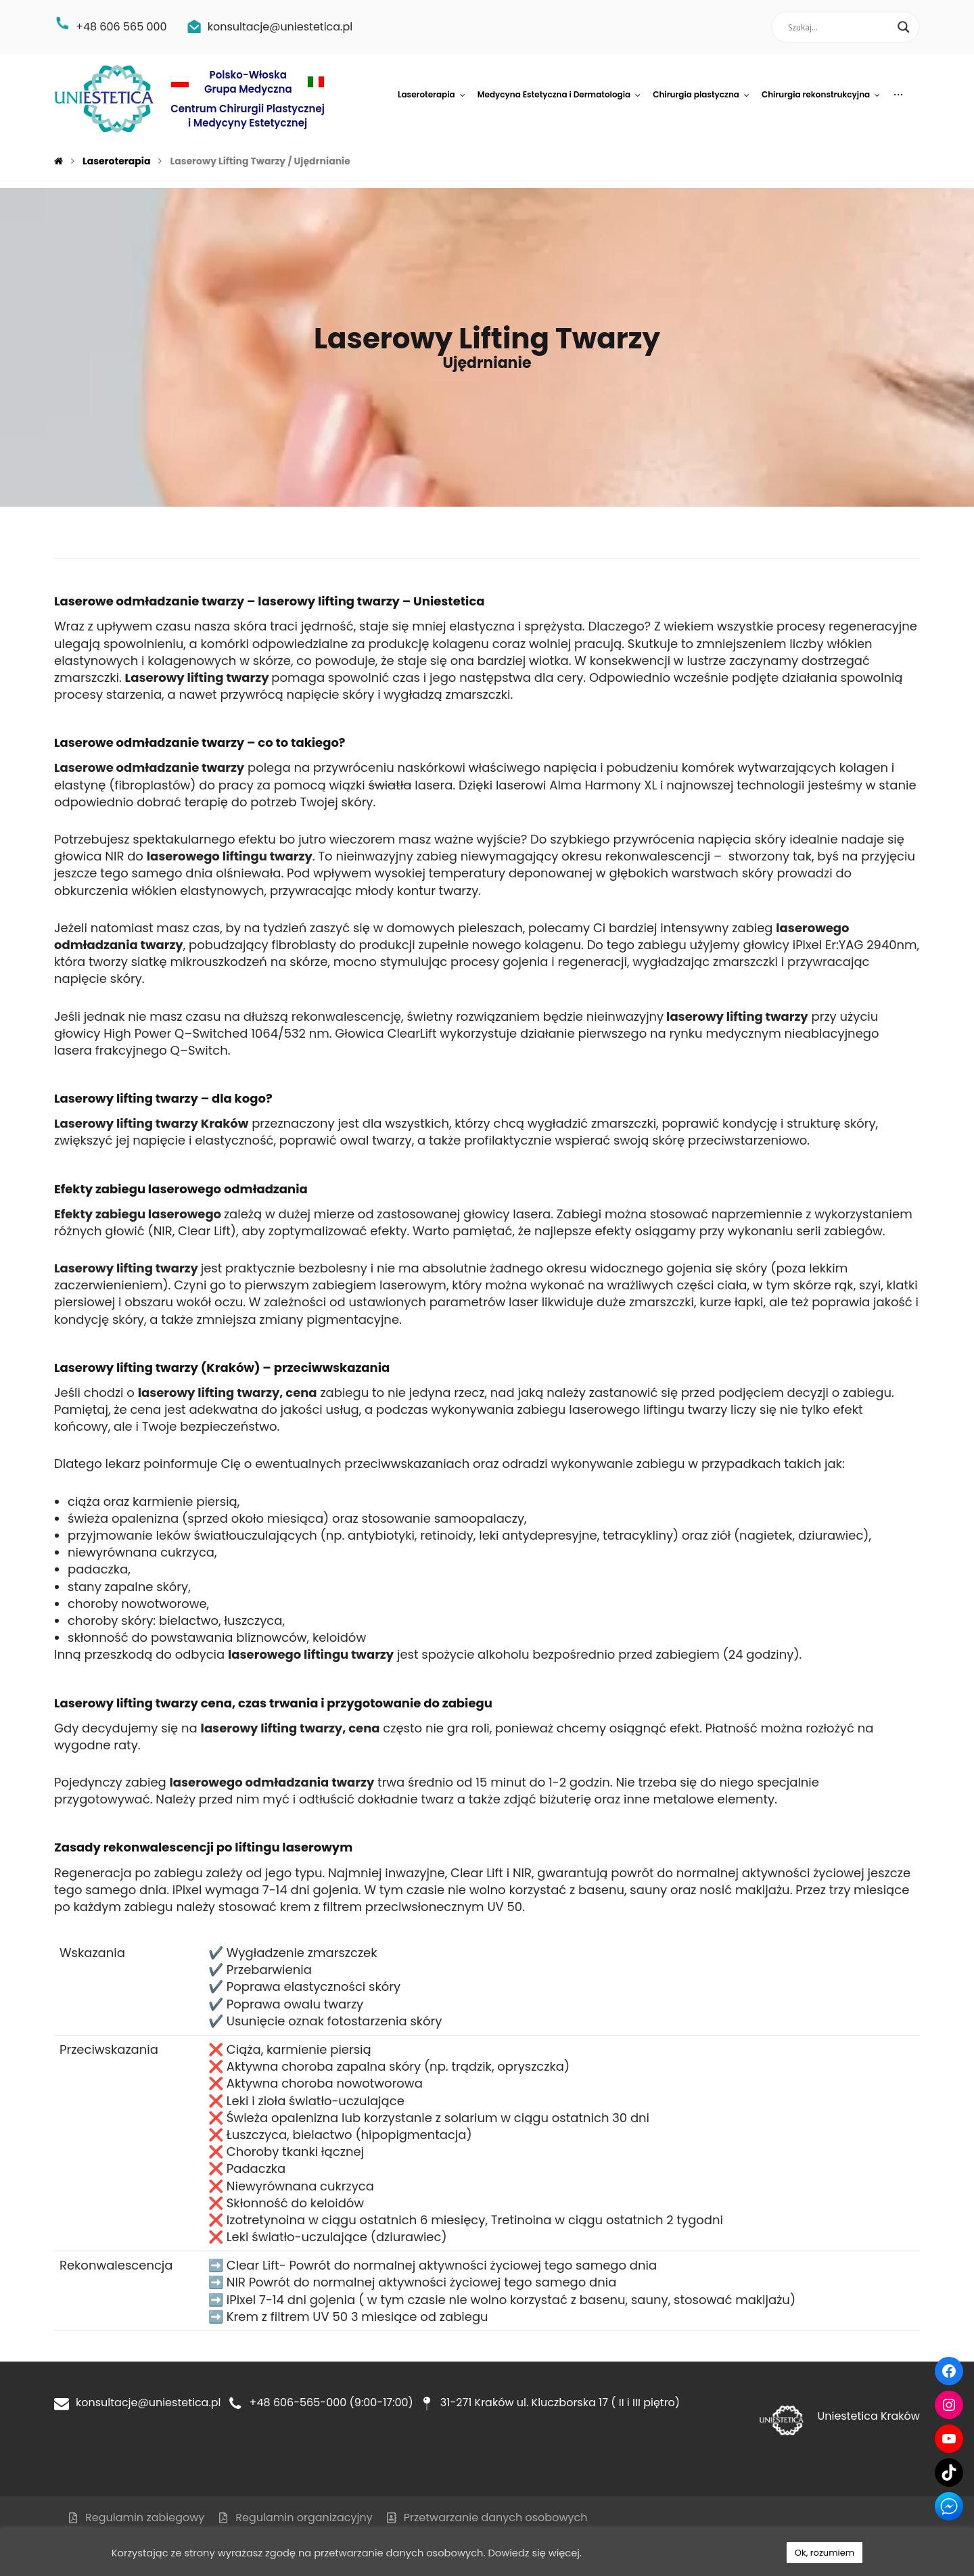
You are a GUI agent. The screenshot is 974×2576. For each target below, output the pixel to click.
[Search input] (839, 27)
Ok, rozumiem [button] (824, 2552)
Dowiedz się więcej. (535, 2553)
